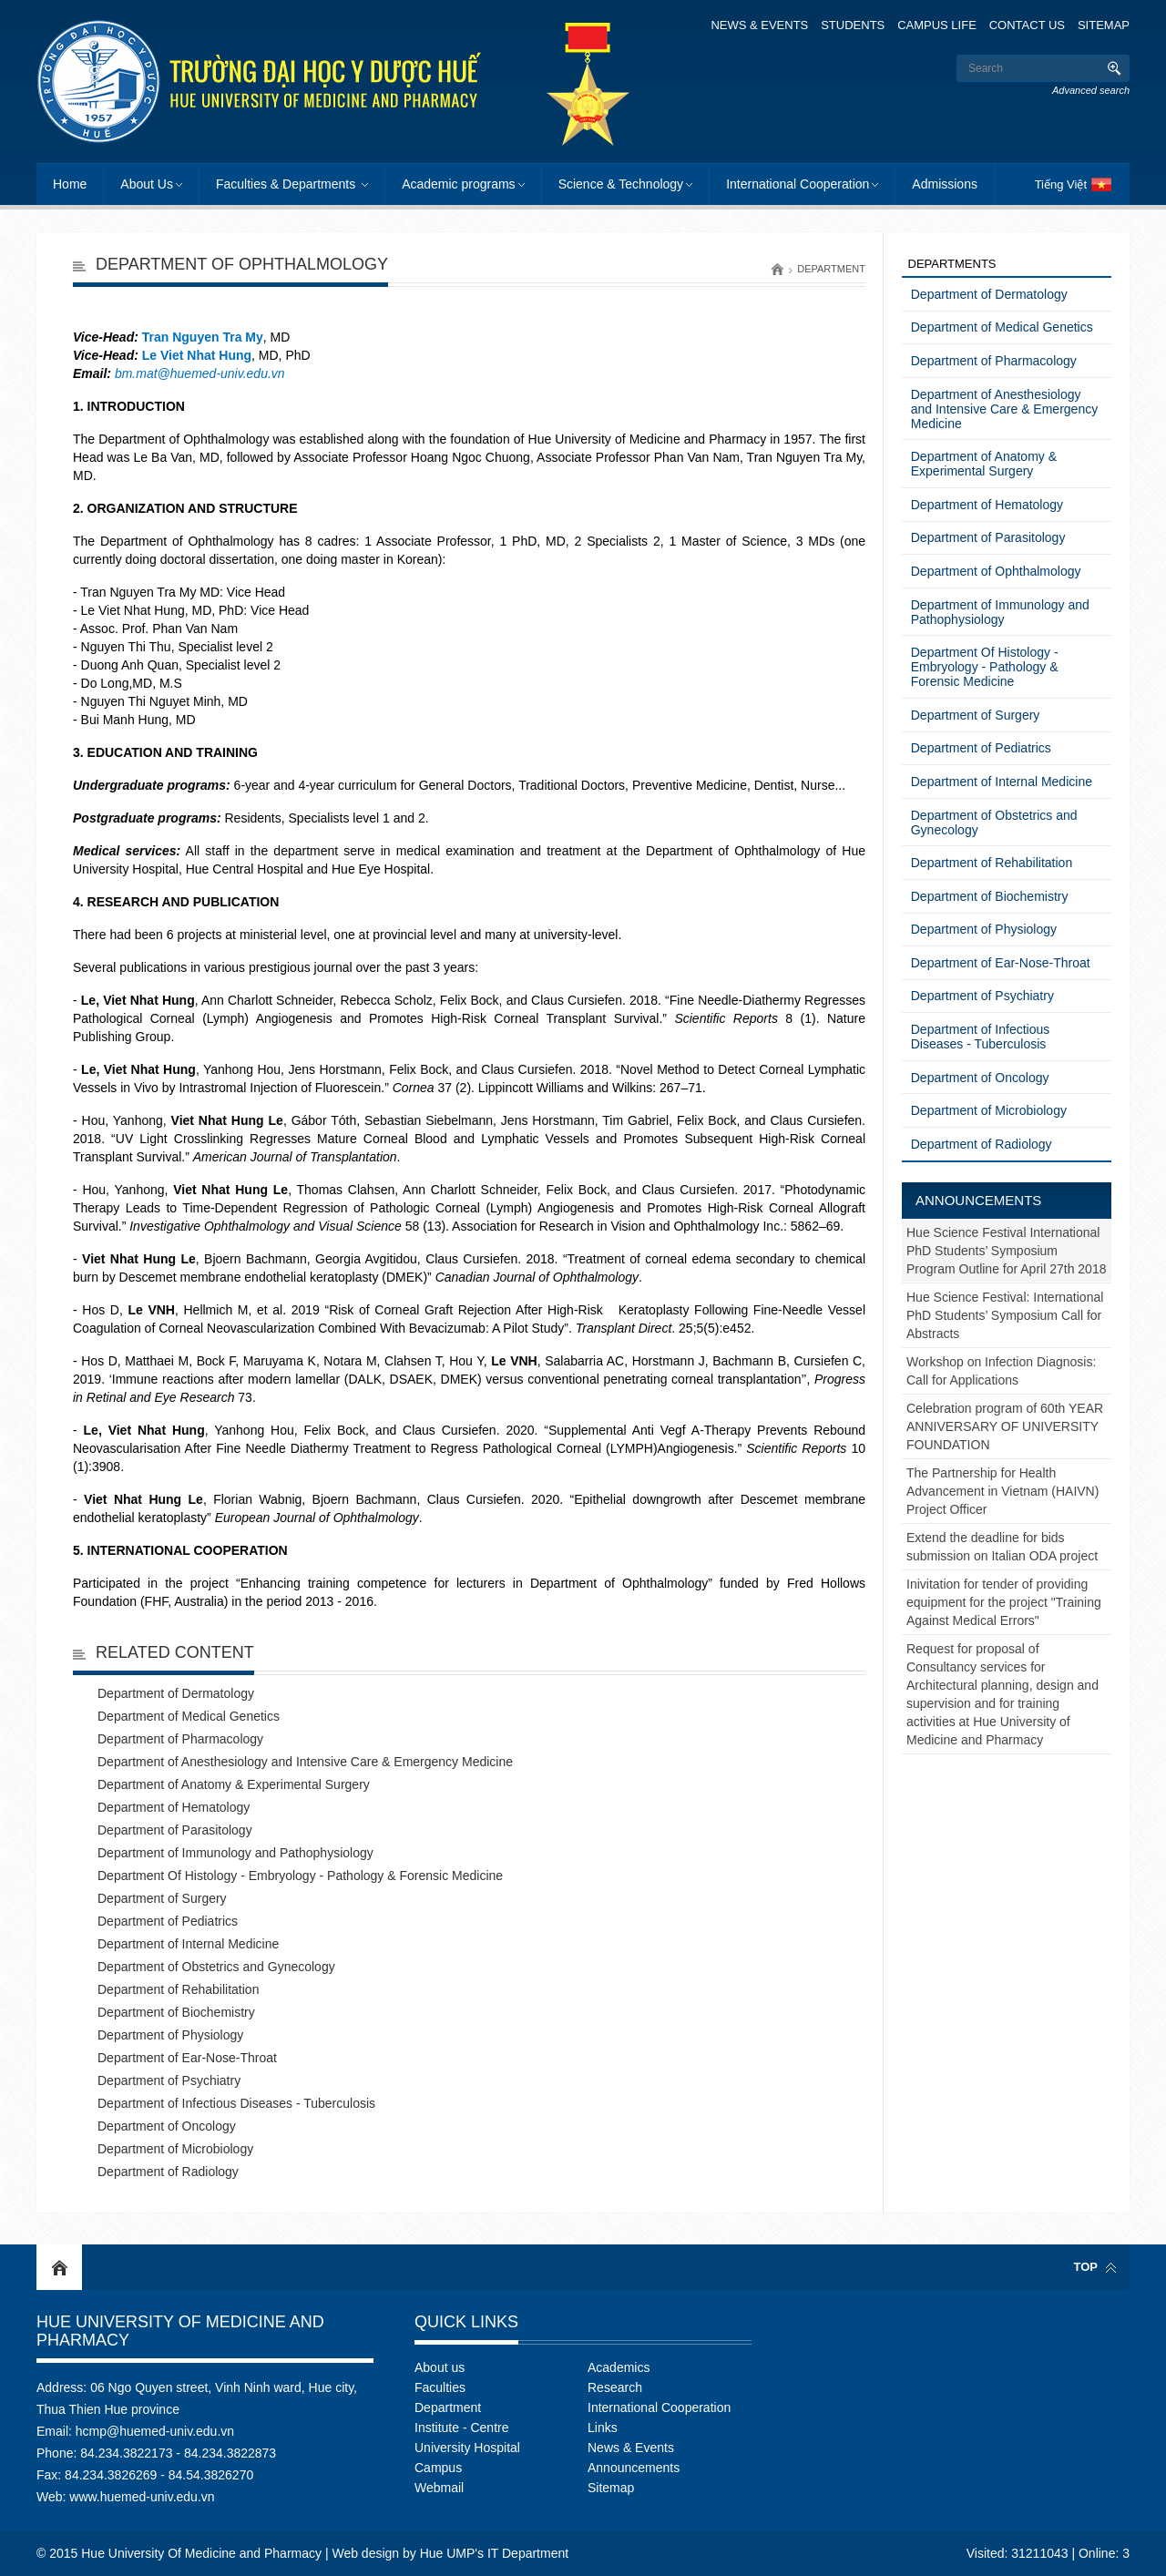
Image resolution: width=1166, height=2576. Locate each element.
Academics (618, 2367)
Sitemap (1104, 25)
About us (439, 2367)
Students (853, 25)
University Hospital (467, 2447)
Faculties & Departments (287, 184)
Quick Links (466, 2322)
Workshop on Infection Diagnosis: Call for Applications (1001, 1370)
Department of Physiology (170, 2035)
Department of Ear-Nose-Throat (187, 2057)
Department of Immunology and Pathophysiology (235, 1852)
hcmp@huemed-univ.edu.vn (155, 2431)
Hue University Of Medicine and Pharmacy (180, 2331)
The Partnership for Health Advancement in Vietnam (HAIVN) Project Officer (1002, 1491)
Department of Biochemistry (176, 2012)
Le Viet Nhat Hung (196, 355)
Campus (438, 2467)
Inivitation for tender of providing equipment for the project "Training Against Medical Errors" (1003, 1602)
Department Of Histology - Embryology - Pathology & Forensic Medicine (300, 1875)
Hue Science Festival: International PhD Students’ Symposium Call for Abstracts (1004, 1315)
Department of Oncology (166, 2126)
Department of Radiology (168, 2171)
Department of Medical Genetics (188, 1716)
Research (615, 2387)
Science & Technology (621, 184)
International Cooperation (797, 184)
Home (70, 184)
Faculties (439, 2387)
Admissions (944, 184)
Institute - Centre (461, 2427)
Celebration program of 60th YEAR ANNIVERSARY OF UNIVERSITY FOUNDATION (1004, 1426)
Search (1114, 68)
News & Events (759, 25)
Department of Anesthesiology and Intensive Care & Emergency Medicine (305, 1761)
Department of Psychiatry (168, 2080)
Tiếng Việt (1061, 184)
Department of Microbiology (175, 2149)
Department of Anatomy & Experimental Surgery (233, 1784)
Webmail (439, 2487)
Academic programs (459, 184)
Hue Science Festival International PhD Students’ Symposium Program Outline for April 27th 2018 (1006, 1250)
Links (603, 2427)
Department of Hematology (173, 1807)
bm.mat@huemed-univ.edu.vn (200, 373)
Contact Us (1027, 25)
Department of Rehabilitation (178, 1989)
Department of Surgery (162, 1898)
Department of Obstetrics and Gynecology (216, 1966)
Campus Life (937, 25)
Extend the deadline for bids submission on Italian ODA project (1002, 1546)
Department (831, 268)
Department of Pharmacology (180, 1739)
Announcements (978, 1200)
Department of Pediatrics (167, 1921)
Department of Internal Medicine (188, 1944)
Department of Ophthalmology (996, 571)
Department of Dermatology (175, 1693)
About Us (146, 184)
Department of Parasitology (174, 1830)
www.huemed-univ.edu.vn (141, 2496)
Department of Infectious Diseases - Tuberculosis (236, 2103)
